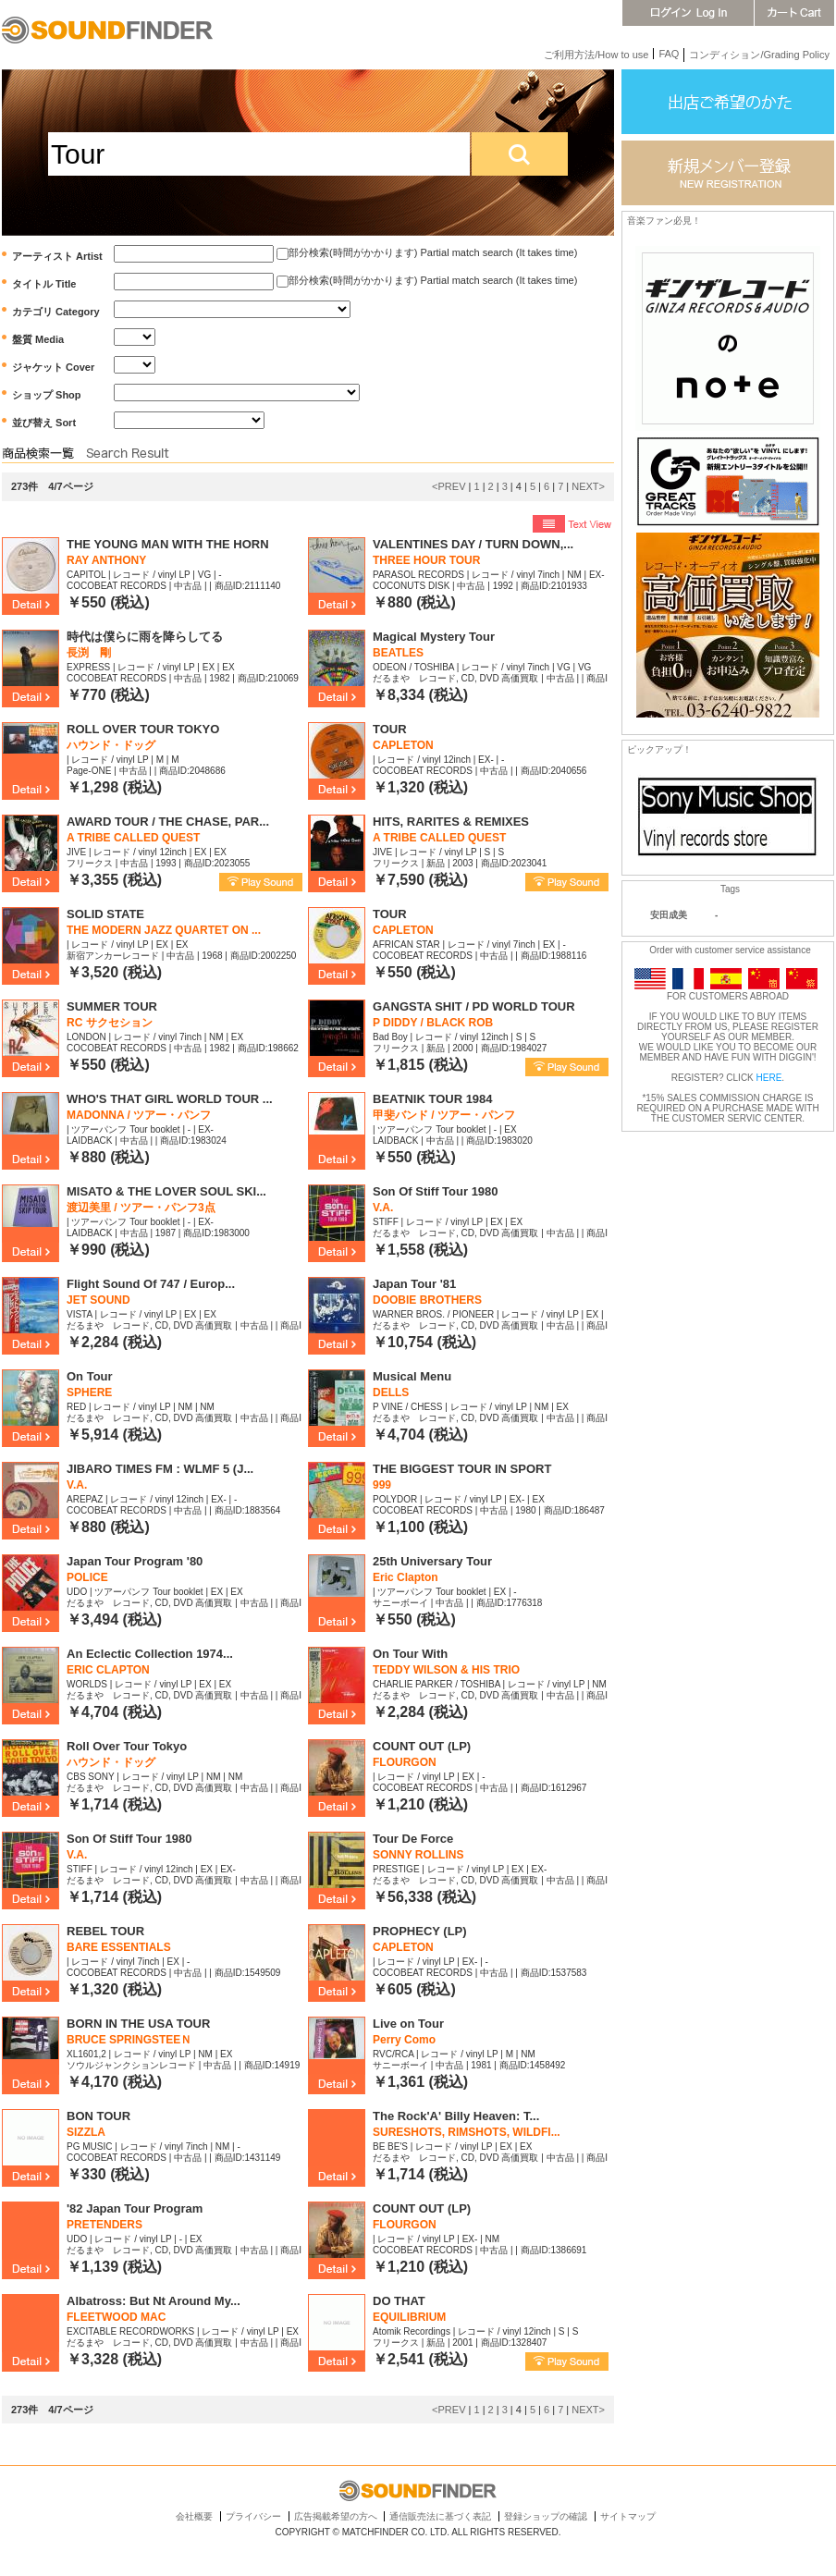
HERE (769, 1078)
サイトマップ (628, 2516)
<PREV (448, 486)
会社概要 (194, 2516)
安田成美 (668, 915)
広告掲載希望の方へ (335, 2516)
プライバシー (253, 2516)
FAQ (668, 53)
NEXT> (588, 486)
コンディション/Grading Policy (759, 54)
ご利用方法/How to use (596, 54)
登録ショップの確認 (545, 2516)
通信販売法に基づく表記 (440, 2516)
